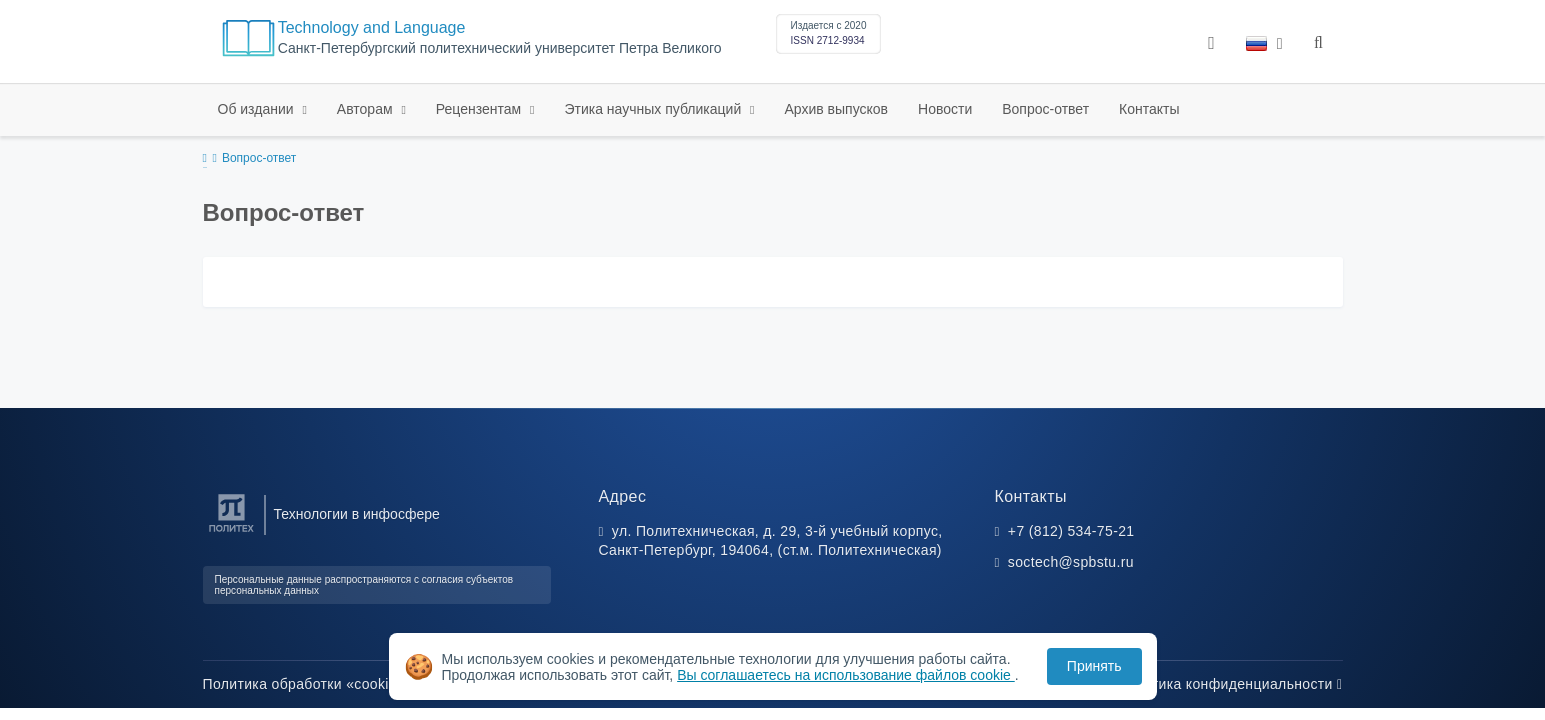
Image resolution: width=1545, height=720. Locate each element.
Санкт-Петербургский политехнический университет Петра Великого (500, 48)
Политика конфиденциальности (1230, 684)
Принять (1094, 666)
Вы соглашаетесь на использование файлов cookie (846, 675)
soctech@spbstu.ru (1071, 562)
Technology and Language (372, 27)
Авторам (367, 109)
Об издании (258, 109)
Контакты (1149, 109)
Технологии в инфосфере (357, 514)
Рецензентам (480, 109)
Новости (945, 109)
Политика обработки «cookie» (309, 684)
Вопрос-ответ (1045, 109)
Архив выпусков (837, 109)
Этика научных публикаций (654, 109)
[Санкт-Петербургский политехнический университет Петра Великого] (231, 532)
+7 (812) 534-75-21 (1071, 531)
